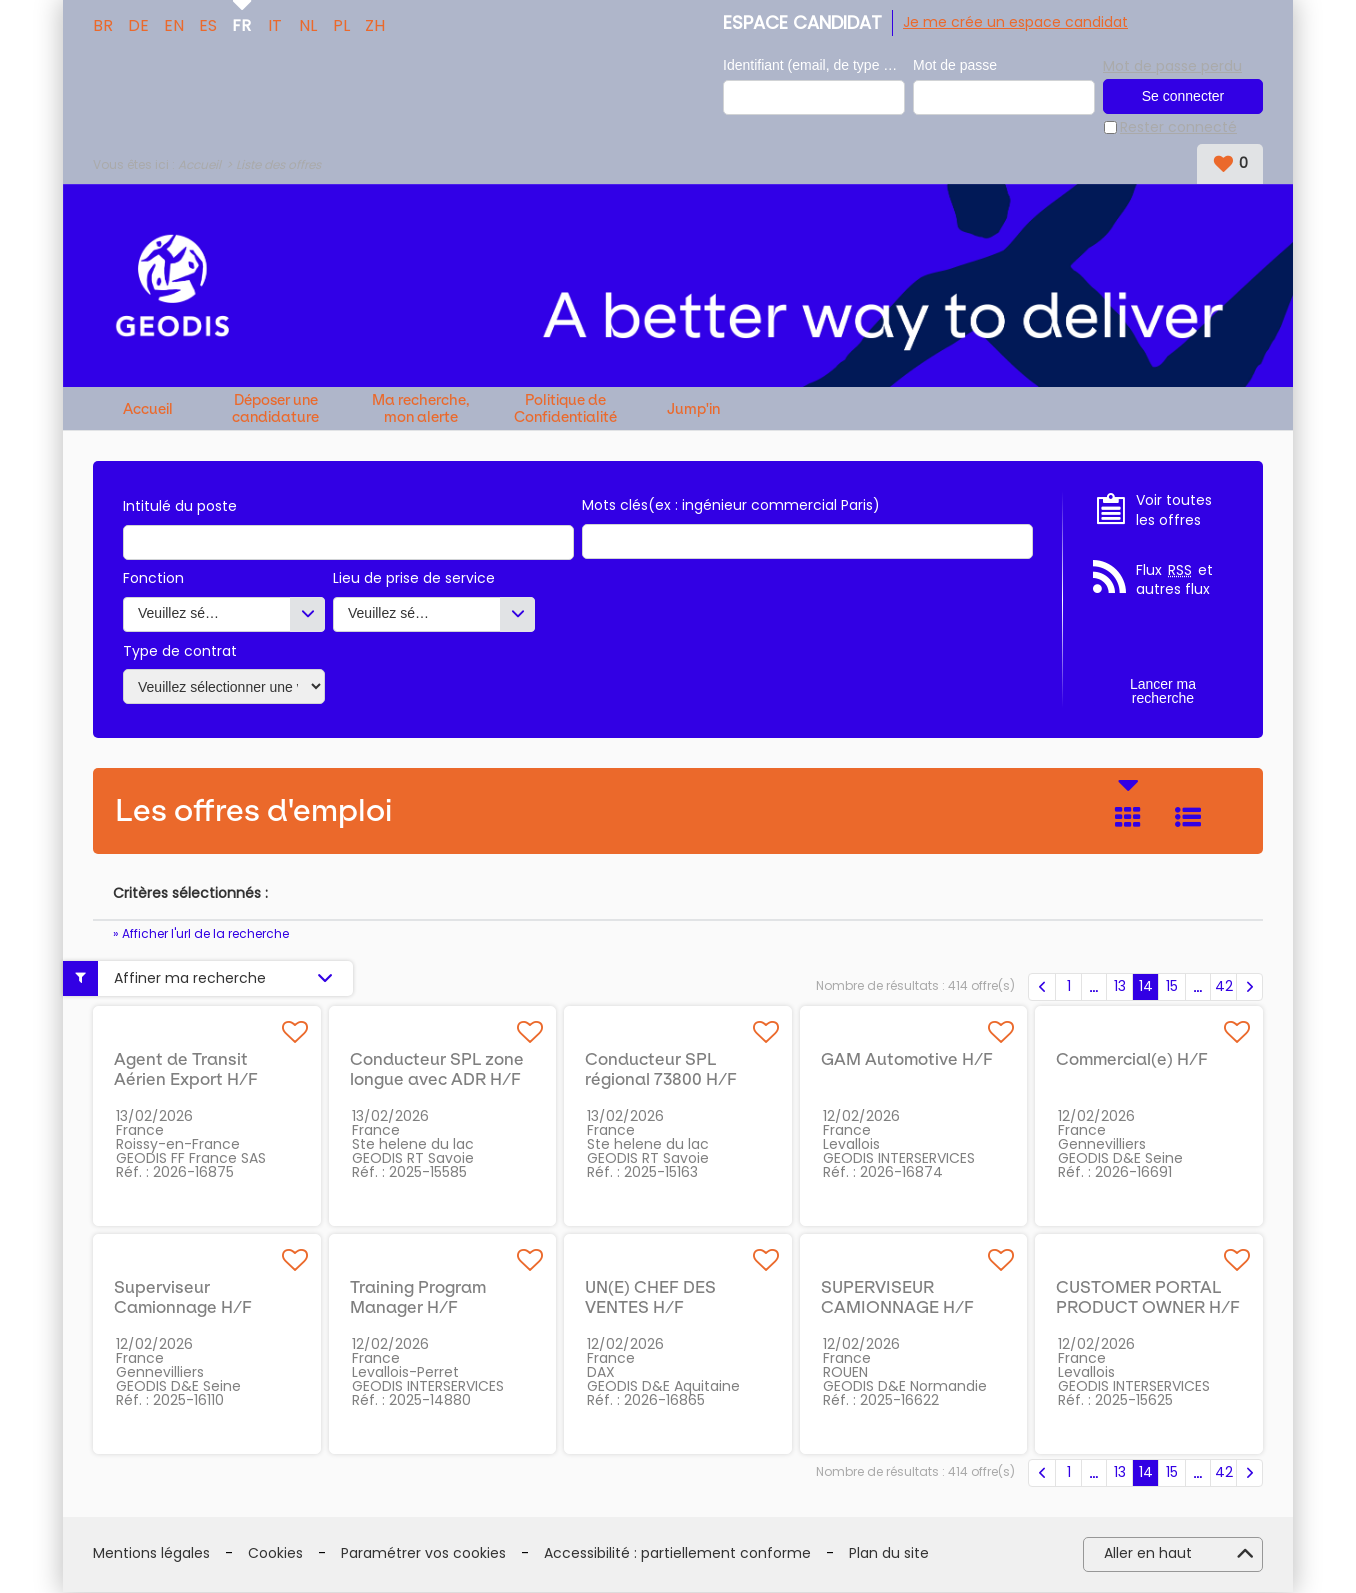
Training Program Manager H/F (418, 1298)
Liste (1188, 818)
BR (103, 24)
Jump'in (693, 410)
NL (308, 24)
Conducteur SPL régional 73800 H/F (661, 1070)
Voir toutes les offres (1174, 511)
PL (341, 24)
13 (1120, 987)
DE (138, 24)
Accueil (199, 165)
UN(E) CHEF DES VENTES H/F (650, 1298)
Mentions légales (151, 1554)
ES (208, 24)
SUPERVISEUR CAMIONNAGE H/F (897, 1298)
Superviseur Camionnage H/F (183, 1298)
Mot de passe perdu (1172, 65)
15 (1172, 987)
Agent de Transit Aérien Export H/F (186, 1070)
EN (174, 24)
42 (1224, 987)
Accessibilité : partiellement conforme (677, 1554)
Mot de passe (955, 66)
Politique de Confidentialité (565, 409)
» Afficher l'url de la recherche (201, 934)
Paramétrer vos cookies (423, 1554)
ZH (375, 24)
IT (275, 24)
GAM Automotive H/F (907, 1060)
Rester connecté (1178, 128)
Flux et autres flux (1174, 581)
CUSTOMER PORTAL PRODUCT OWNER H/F (1148, 1298)
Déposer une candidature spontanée (275, 409)
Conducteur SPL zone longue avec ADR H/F (437, 1070)
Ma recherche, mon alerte (421, 409)
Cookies (275, 1554)
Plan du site (889, 1554)
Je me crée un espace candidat (1015, 22)
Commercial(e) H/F (1132, 1060)
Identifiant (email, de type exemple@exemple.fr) (814, 66)
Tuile (1128, 818)
